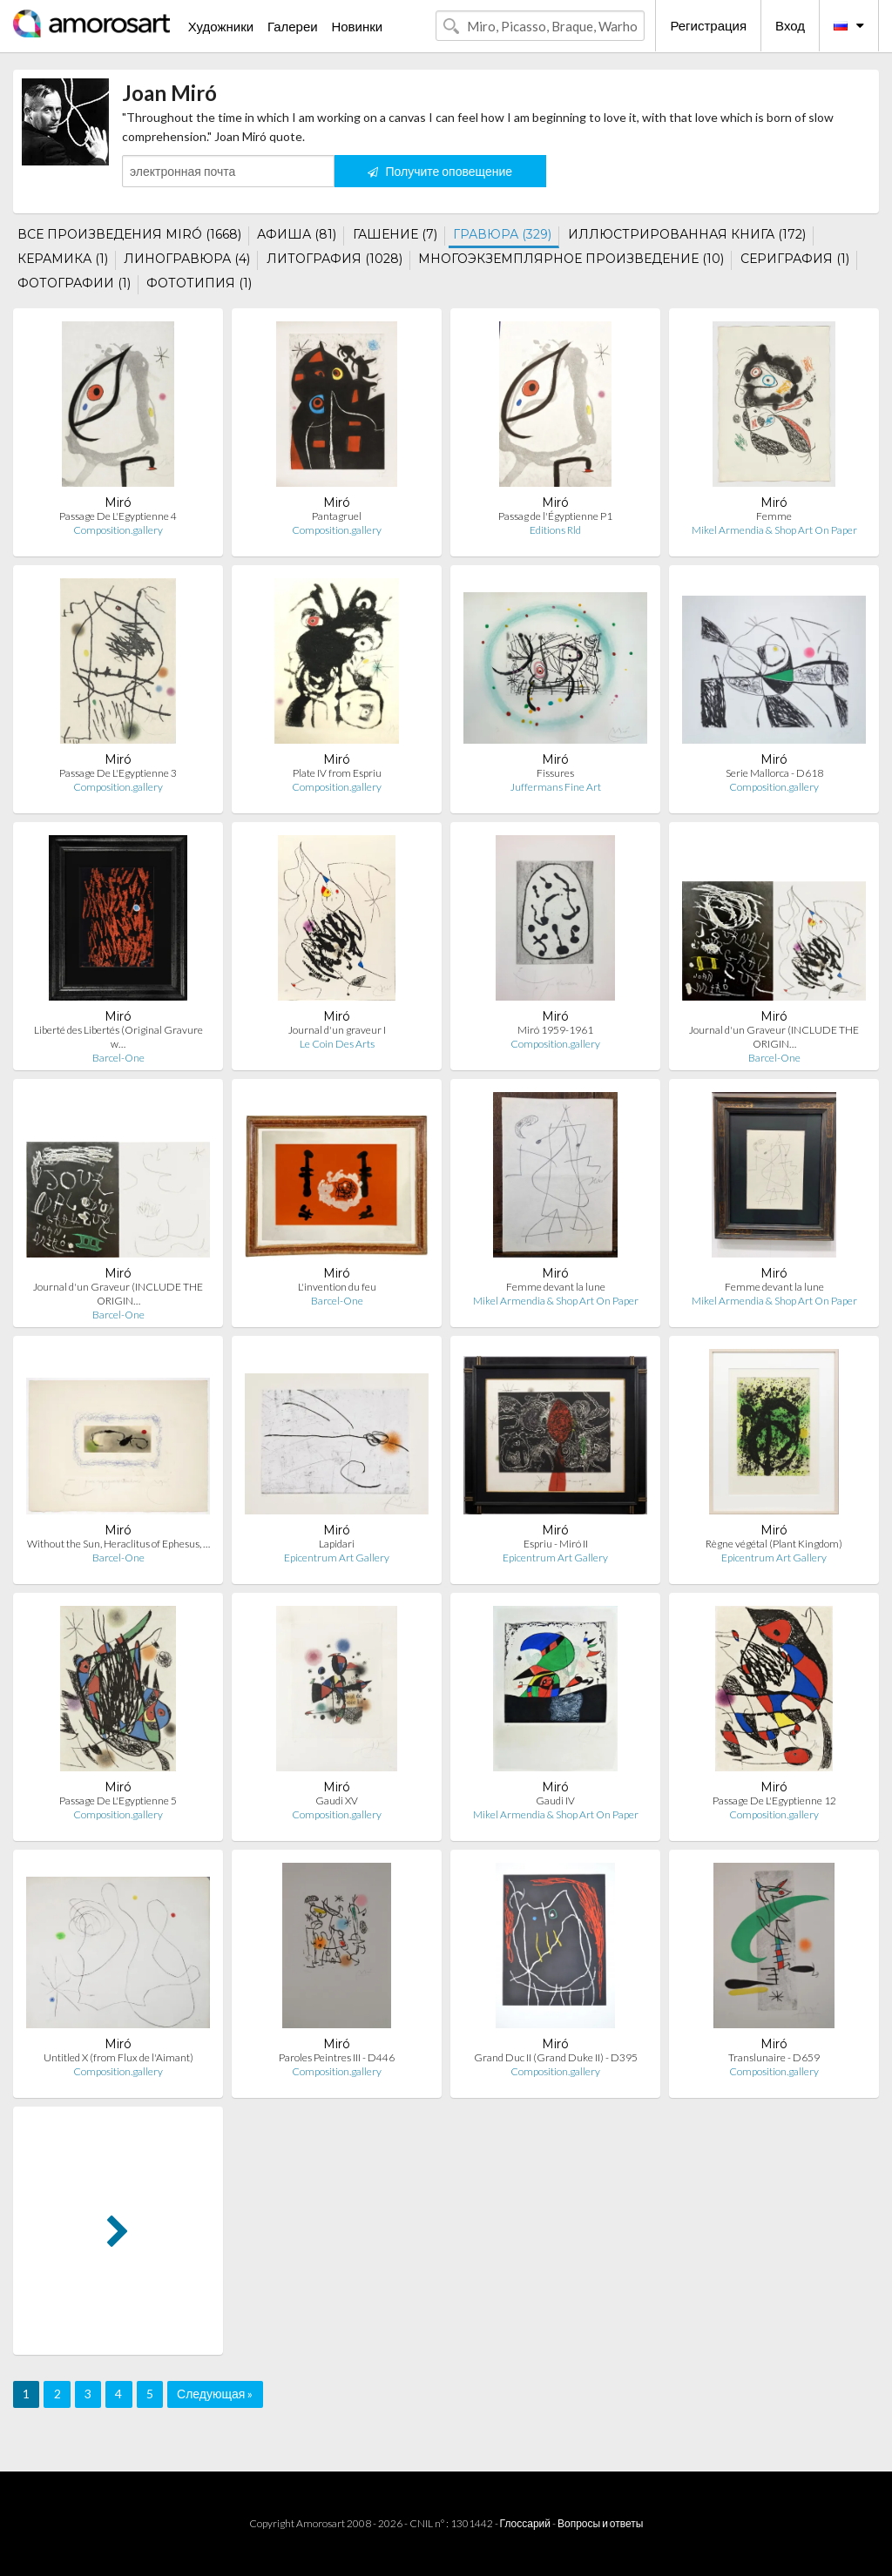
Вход (790, 25)
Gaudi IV (555, 1800)
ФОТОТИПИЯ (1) (199, 283)
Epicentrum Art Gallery (336, 1557)
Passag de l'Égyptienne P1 (555, 516)
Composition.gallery (118, 529)
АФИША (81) (296, 234)
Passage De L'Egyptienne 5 (118, 1800)
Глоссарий (525, 2523)
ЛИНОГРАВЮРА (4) (187, 258)
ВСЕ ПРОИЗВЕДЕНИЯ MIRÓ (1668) (129, 234)
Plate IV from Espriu (337, 772)
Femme (774, 516)
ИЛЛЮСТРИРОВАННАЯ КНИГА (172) (687, 234)
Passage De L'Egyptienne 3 (118, 772)
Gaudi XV (336, 1800)
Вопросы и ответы (600, 2523)
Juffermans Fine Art (555, 786)
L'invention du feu (337, 1286)
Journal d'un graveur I (337, 1029)
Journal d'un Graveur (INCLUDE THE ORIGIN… (774, 1036)
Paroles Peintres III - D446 (337, 2057)
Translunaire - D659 (774, 2057)
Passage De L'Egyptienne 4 (118, 516)
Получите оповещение (440, 171)
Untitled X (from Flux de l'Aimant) (118, 2057)
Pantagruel (337, 516)
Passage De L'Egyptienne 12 (774, 1800)
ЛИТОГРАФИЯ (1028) (334, 258)
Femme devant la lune (555, 1286)
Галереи (292, 26)
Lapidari (337, 1543)
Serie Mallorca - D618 (774, 772)
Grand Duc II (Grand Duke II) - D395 (556, 2057)
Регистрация (708, 25)
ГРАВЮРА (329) (502, 234)
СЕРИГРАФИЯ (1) (794, 258)
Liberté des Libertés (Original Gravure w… (118, 1036)
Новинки (356, 26)
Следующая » (215, 2393)
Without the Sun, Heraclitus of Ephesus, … (118, 1543)
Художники (220, 26)
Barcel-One (118, 1057)
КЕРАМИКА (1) (62, 258)
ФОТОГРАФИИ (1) (74, 283)
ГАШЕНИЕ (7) (395, 234)
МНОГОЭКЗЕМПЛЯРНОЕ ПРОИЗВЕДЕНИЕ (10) (571, 258)
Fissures (555, 772)
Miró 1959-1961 (555, 1029)
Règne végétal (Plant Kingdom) (774, 1543)
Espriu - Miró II (556, 1543)
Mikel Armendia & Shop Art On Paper (774, 529)
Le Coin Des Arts (337, 1043)
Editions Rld (555, 529)
